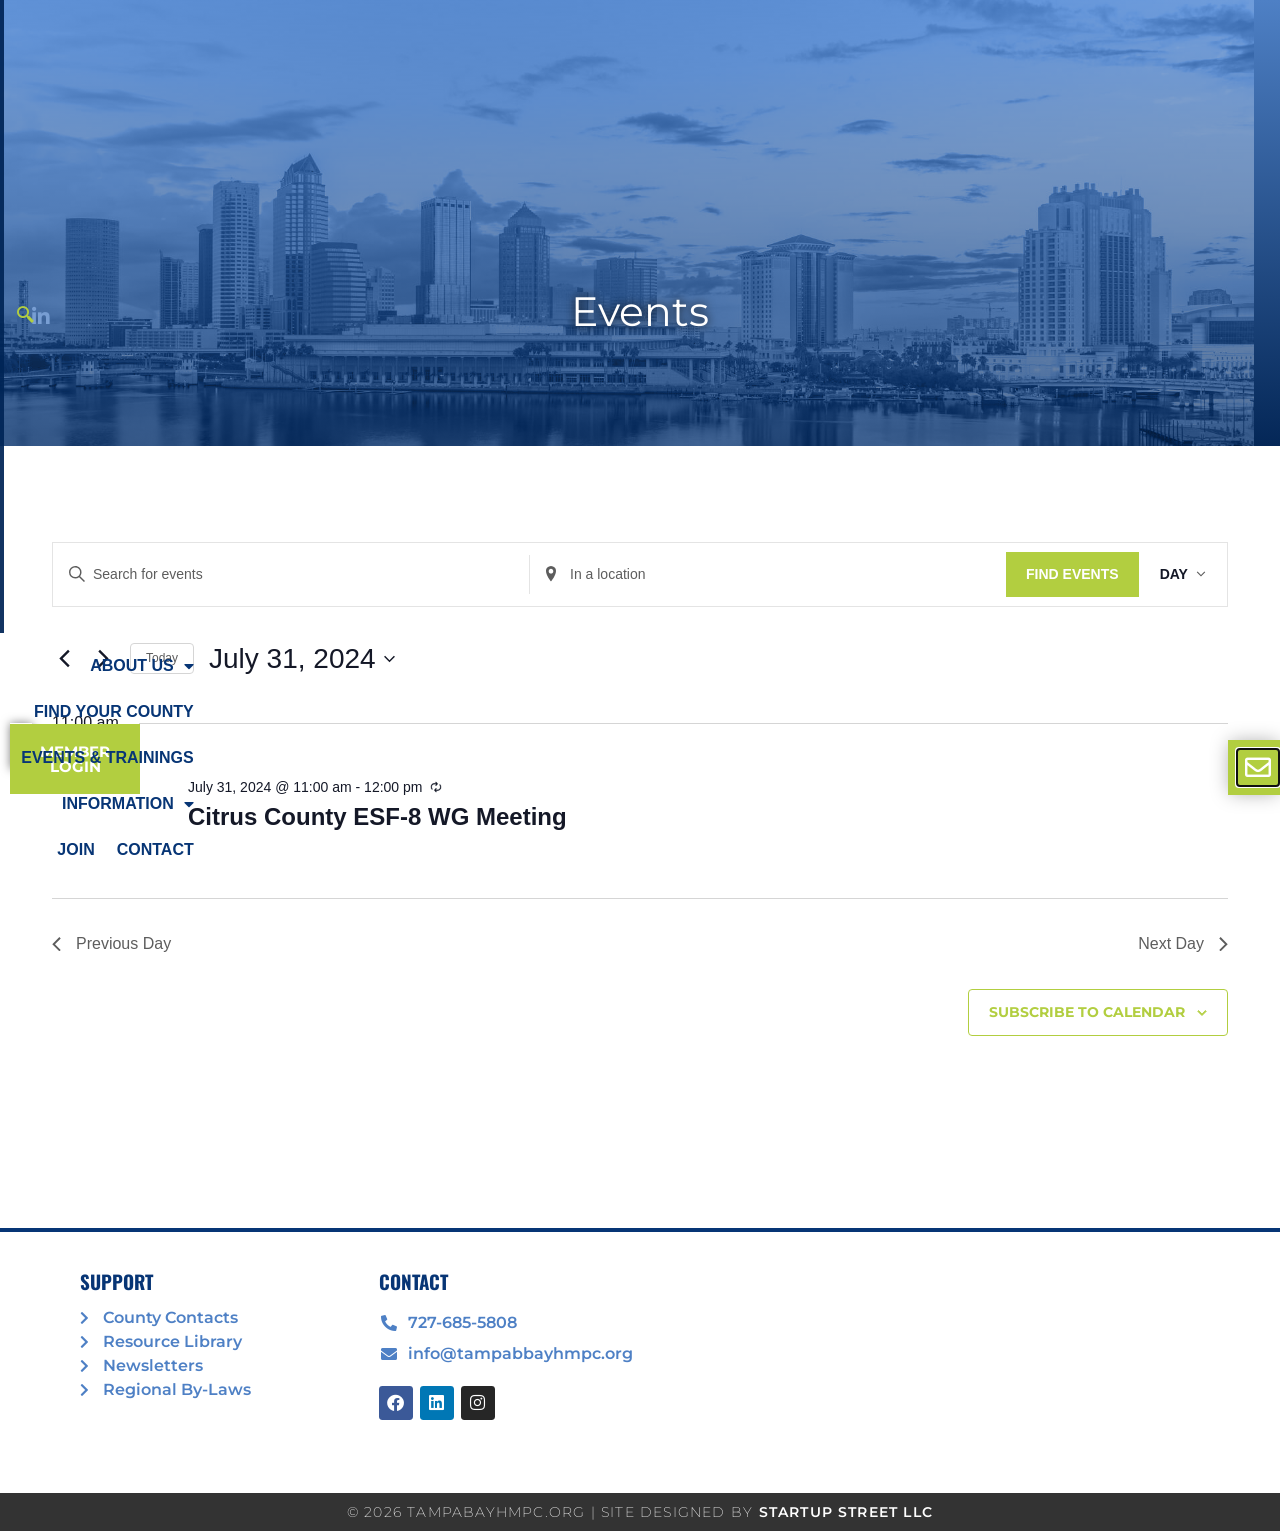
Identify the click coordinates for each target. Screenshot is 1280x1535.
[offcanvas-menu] (1258, 767)
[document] (640, 767)
